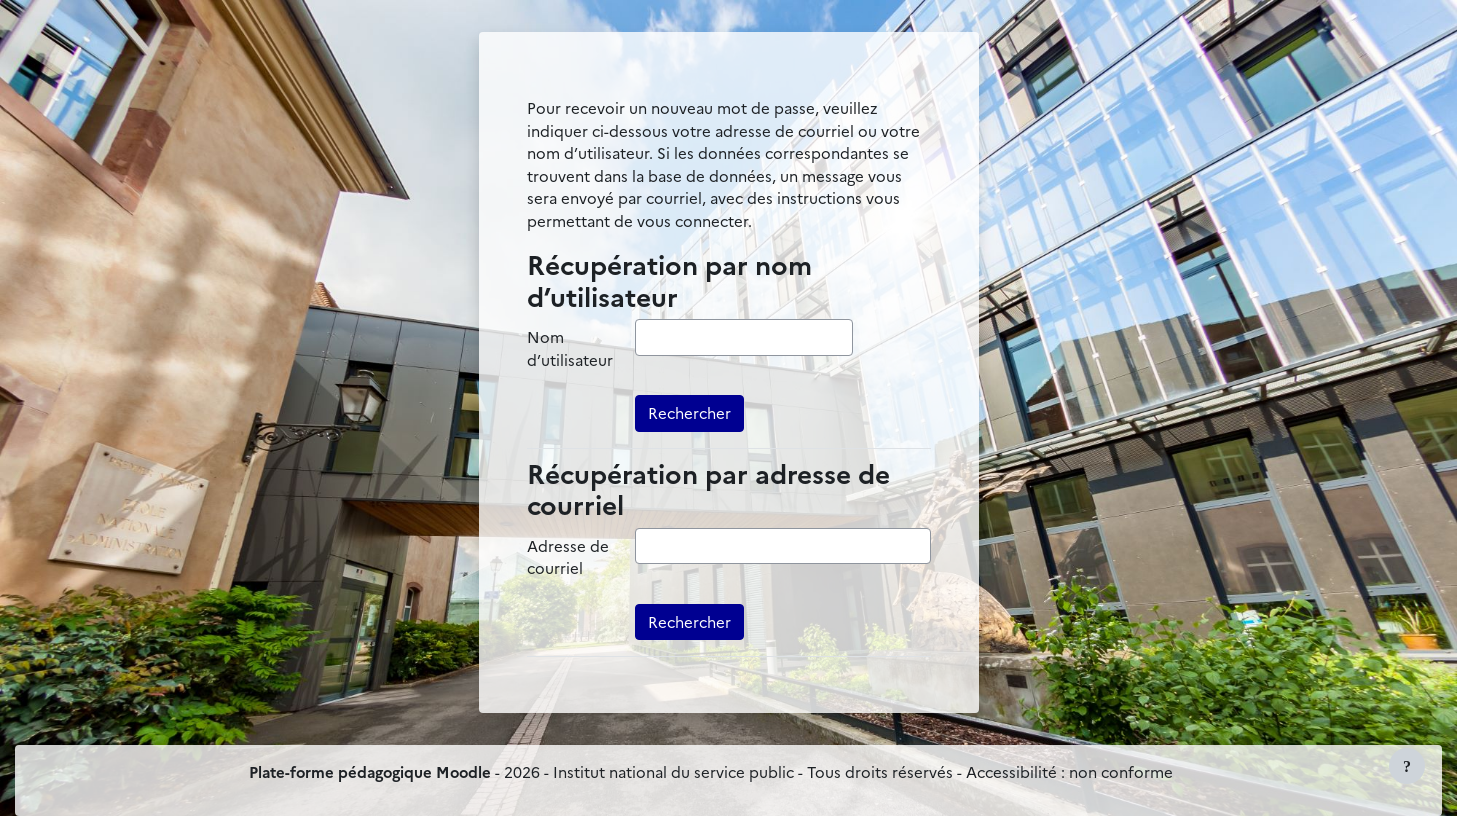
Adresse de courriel (568, 557)
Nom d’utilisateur (570, 348)
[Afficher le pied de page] (1407, 766)
